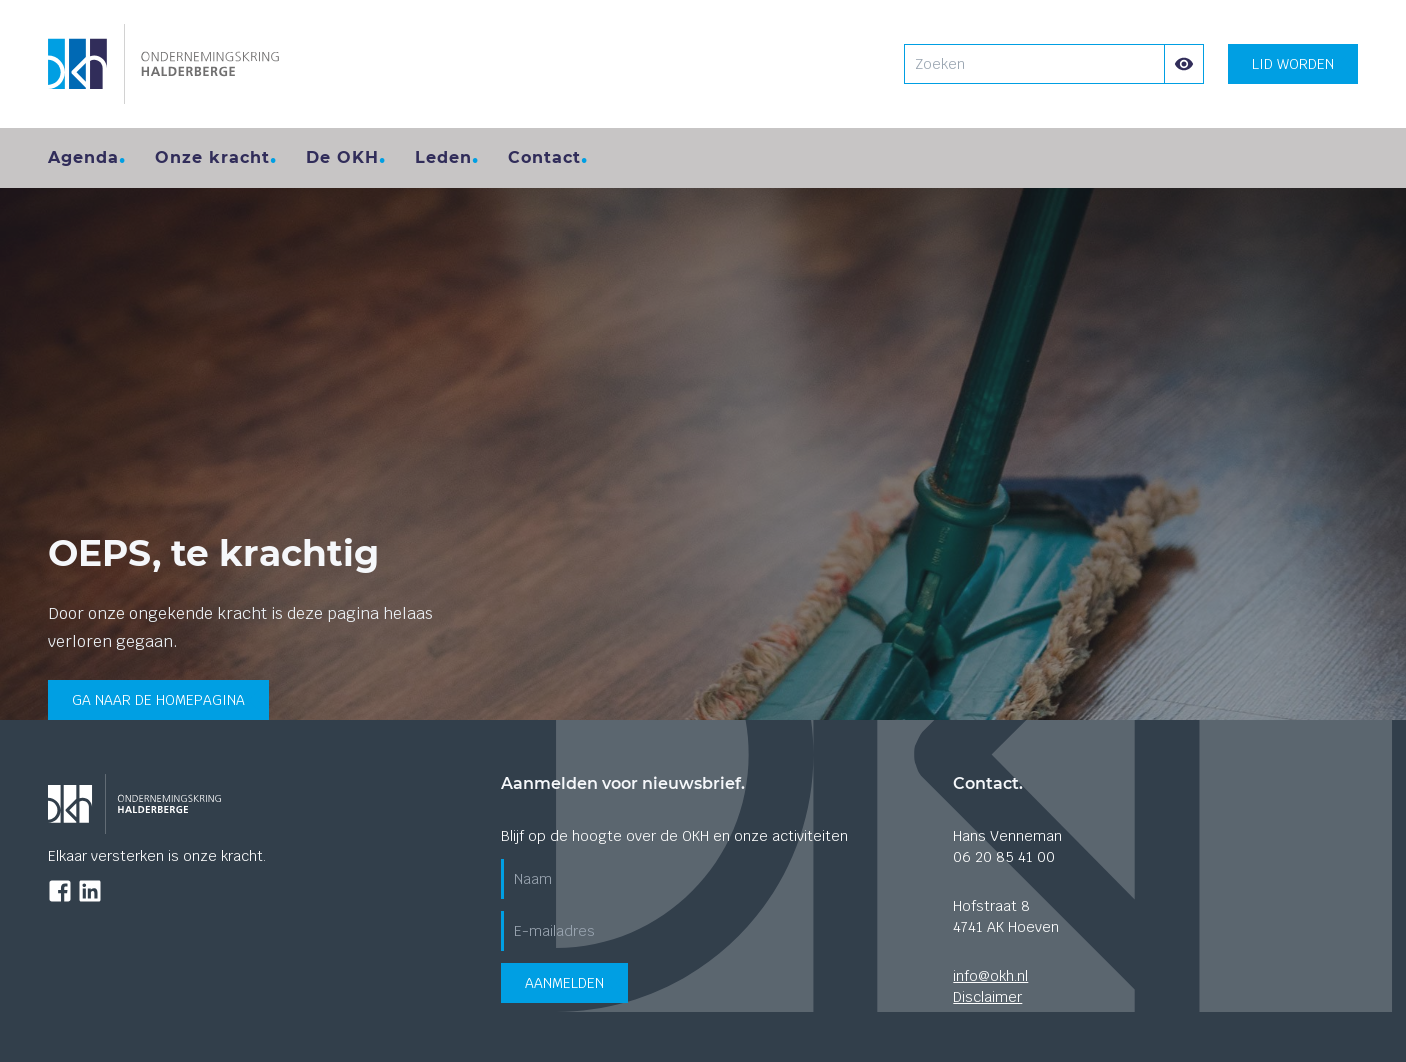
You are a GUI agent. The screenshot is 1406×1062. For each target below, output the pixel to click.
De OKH (342, 157)
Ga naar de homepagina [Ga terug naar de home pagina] (158, 700)
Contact (544, 157)
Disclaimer (987, 997)
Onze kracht (212, 157)
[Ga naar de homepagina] (163, 64)
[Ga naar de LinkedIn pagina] (90, 891)
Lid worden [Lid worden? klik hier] (1293, 64)
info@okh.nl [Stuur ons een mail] (990, 976)
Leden (443, 157)
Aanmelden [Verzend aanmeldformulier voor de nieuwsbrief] (564, 983)
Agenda (83, 157)
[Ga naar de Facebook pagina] (60, 891)
